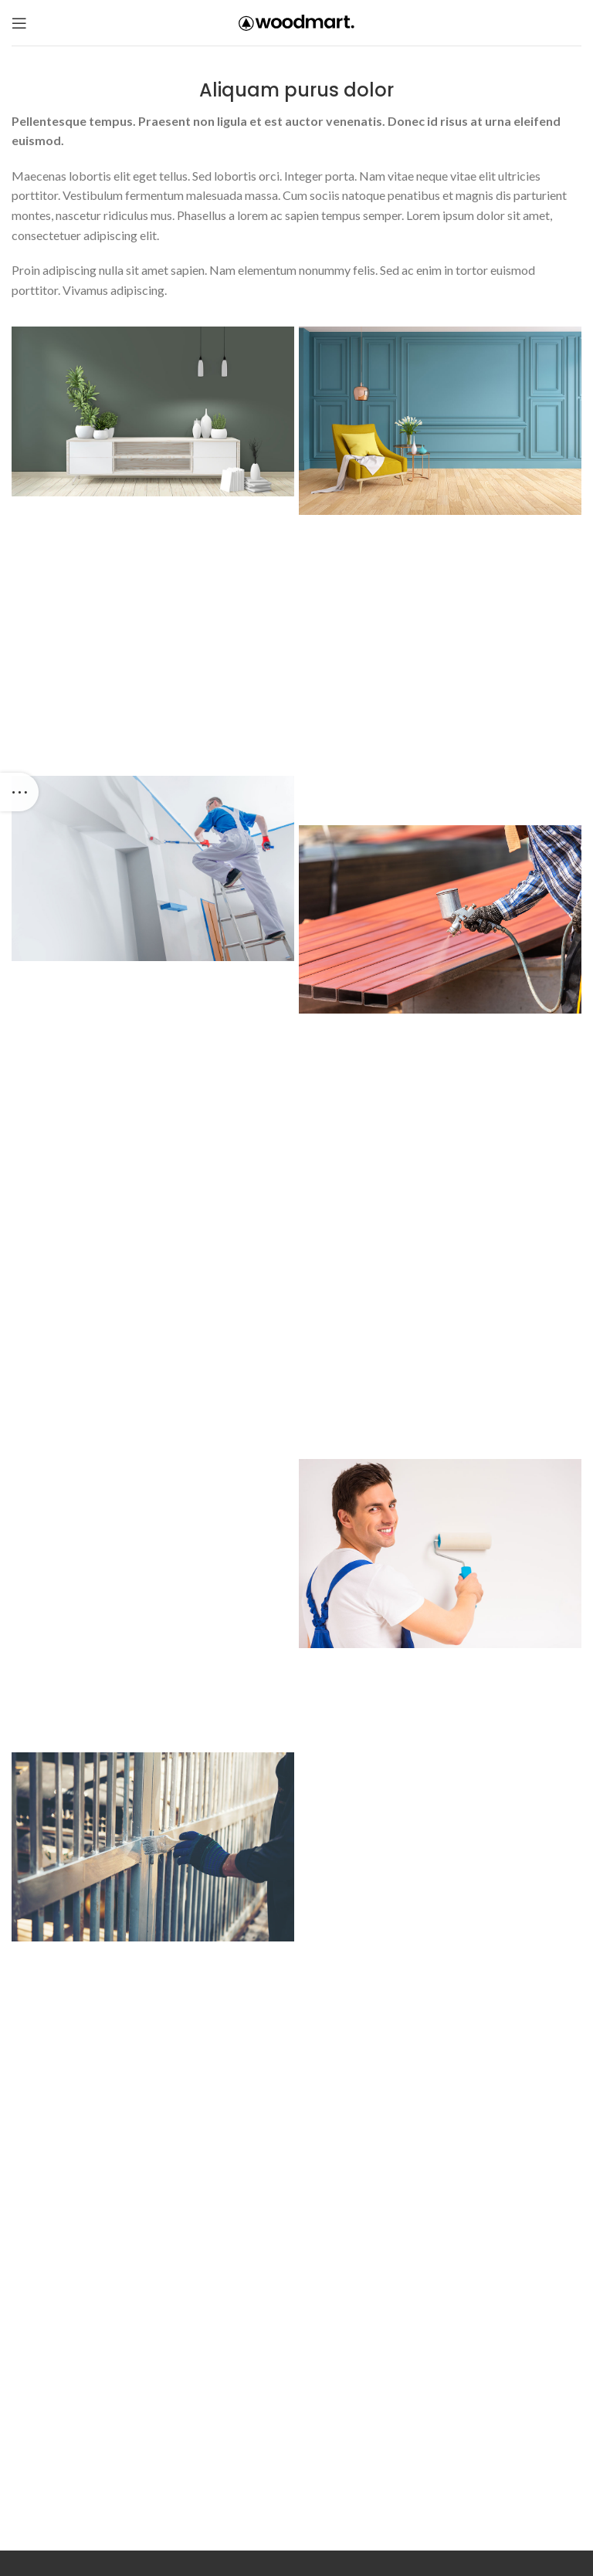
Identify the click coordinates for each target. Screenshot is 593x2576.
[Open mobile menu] (19, 23)
